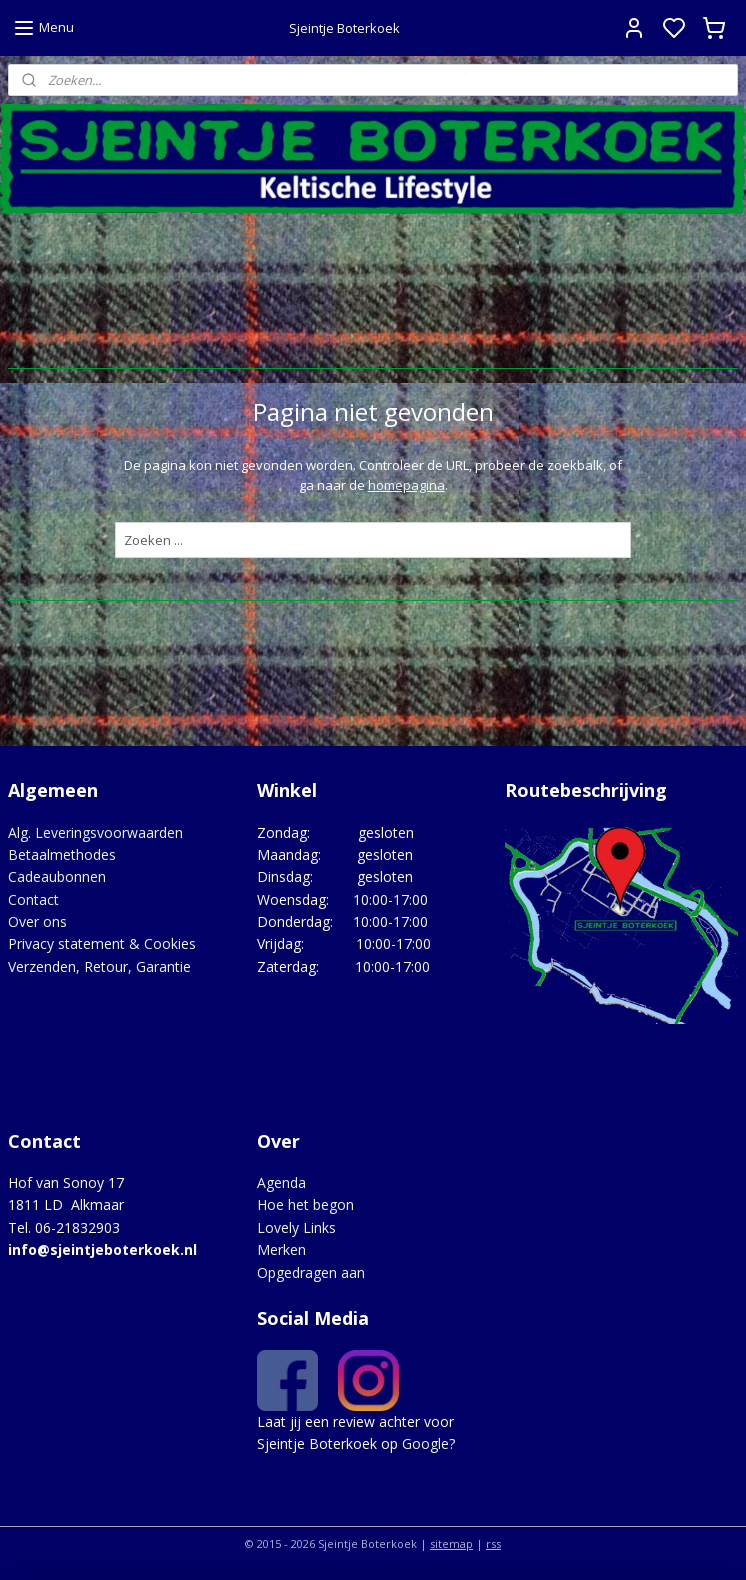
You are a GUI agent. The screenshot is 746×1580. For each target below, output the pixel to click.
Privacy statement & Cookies (102, 943)
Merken (281, 1249)
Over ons (37, 921)
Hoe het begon (305, 1204)
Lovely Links (296, 1227)
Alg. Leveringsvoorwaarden (95, 832)
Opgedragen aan (311, 1272)
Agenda (281, 1182)
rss (493, 1543)
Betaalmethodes (62, 854)
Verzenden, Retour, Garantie (99, 966)
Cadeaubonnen (57, 876)
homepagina (406, 485)
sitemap (451, 1543)
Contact (33, 899)
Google (425, 1443)
